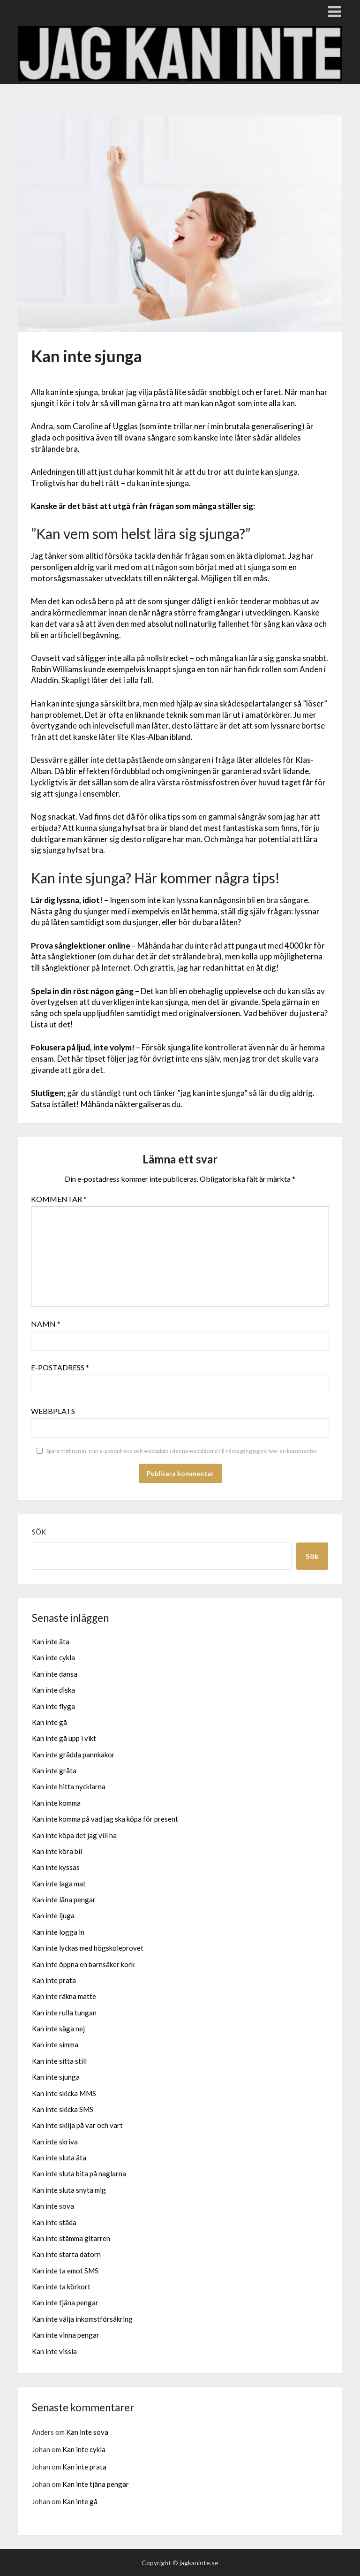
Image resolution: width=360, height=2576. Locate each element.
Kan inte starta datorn (66, 2254)
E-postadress (60, 1367)
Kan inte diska (53, 1690)
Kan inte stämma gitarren (71, 2238)
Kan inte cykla (53, 1657)
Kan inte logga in (58, 1932)
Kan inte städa (54, 2222)
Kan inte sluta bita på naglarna (79, 2173)
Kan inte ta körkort (61, 2286)
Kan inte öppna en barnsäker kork (83, 1964)
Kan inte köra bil (57, 1851)
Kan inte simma (55, 2044)
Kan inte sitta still (59, 2061)
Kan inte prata (54, 1980)
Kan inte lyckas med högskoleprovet (87, 1948)
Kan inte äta (50, 1641)
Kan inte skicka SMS (62, 2109)
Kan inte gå (49, 1722)
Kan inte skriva (55, 2141)
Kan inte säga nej (58, 2028)
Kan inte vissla (54, 2351)
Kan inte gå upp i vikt (64, 1738)
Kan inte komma (56, 1803)
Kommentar (59, 1198)
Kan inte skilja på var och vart (77, 2125)
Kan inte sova (53, 2206)
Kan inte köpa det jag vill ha (74, 1835)
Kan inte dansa (54, 1674)
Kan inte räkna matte (64, 1996)
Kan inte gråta (54, 1770)
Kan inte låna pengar (64, 1899)
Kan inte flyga (53, 1706)
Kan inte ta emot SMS (65, 2270)
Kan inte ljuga (53, 1915)
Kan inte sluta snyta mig (69, 2190)
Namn (45, 1323)
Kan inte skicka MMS (64, 2093)
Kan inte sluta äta (59, 2157)
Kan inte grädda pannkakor (73, 1754)
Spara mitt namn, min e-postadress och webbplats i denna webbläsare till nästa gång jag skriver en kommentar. (182, 1450)
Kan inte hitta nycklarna (68, 1786)
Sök (39, 1531)
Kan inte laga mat (59, 1883)
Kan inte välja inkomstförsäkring (82, 2319)
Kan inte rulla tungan (64, 2012)
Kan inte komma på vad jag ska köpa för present (105, 1819)
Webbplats (53, 1410)
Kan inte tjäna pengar (65, 2302)
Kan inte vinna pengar (65, 2335)
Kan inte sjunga (56, 2077)
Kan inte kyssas (56, 1867)
